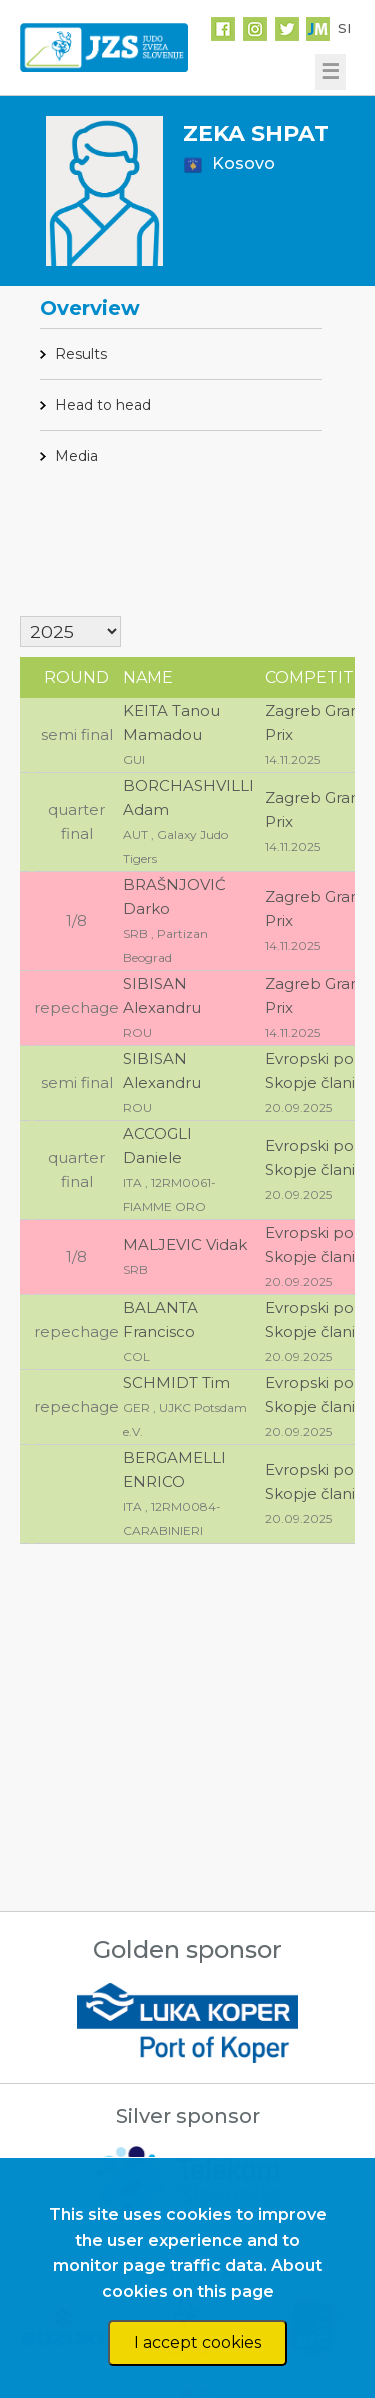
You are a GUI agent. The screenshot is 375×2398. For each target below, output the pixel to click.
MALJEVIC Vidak (185, 1244)
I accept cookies (197, 2342)
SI (344, 28)
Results (81, 354)
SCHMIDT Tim (176, 1382)
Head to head (103, 405)
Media (76, 456)
